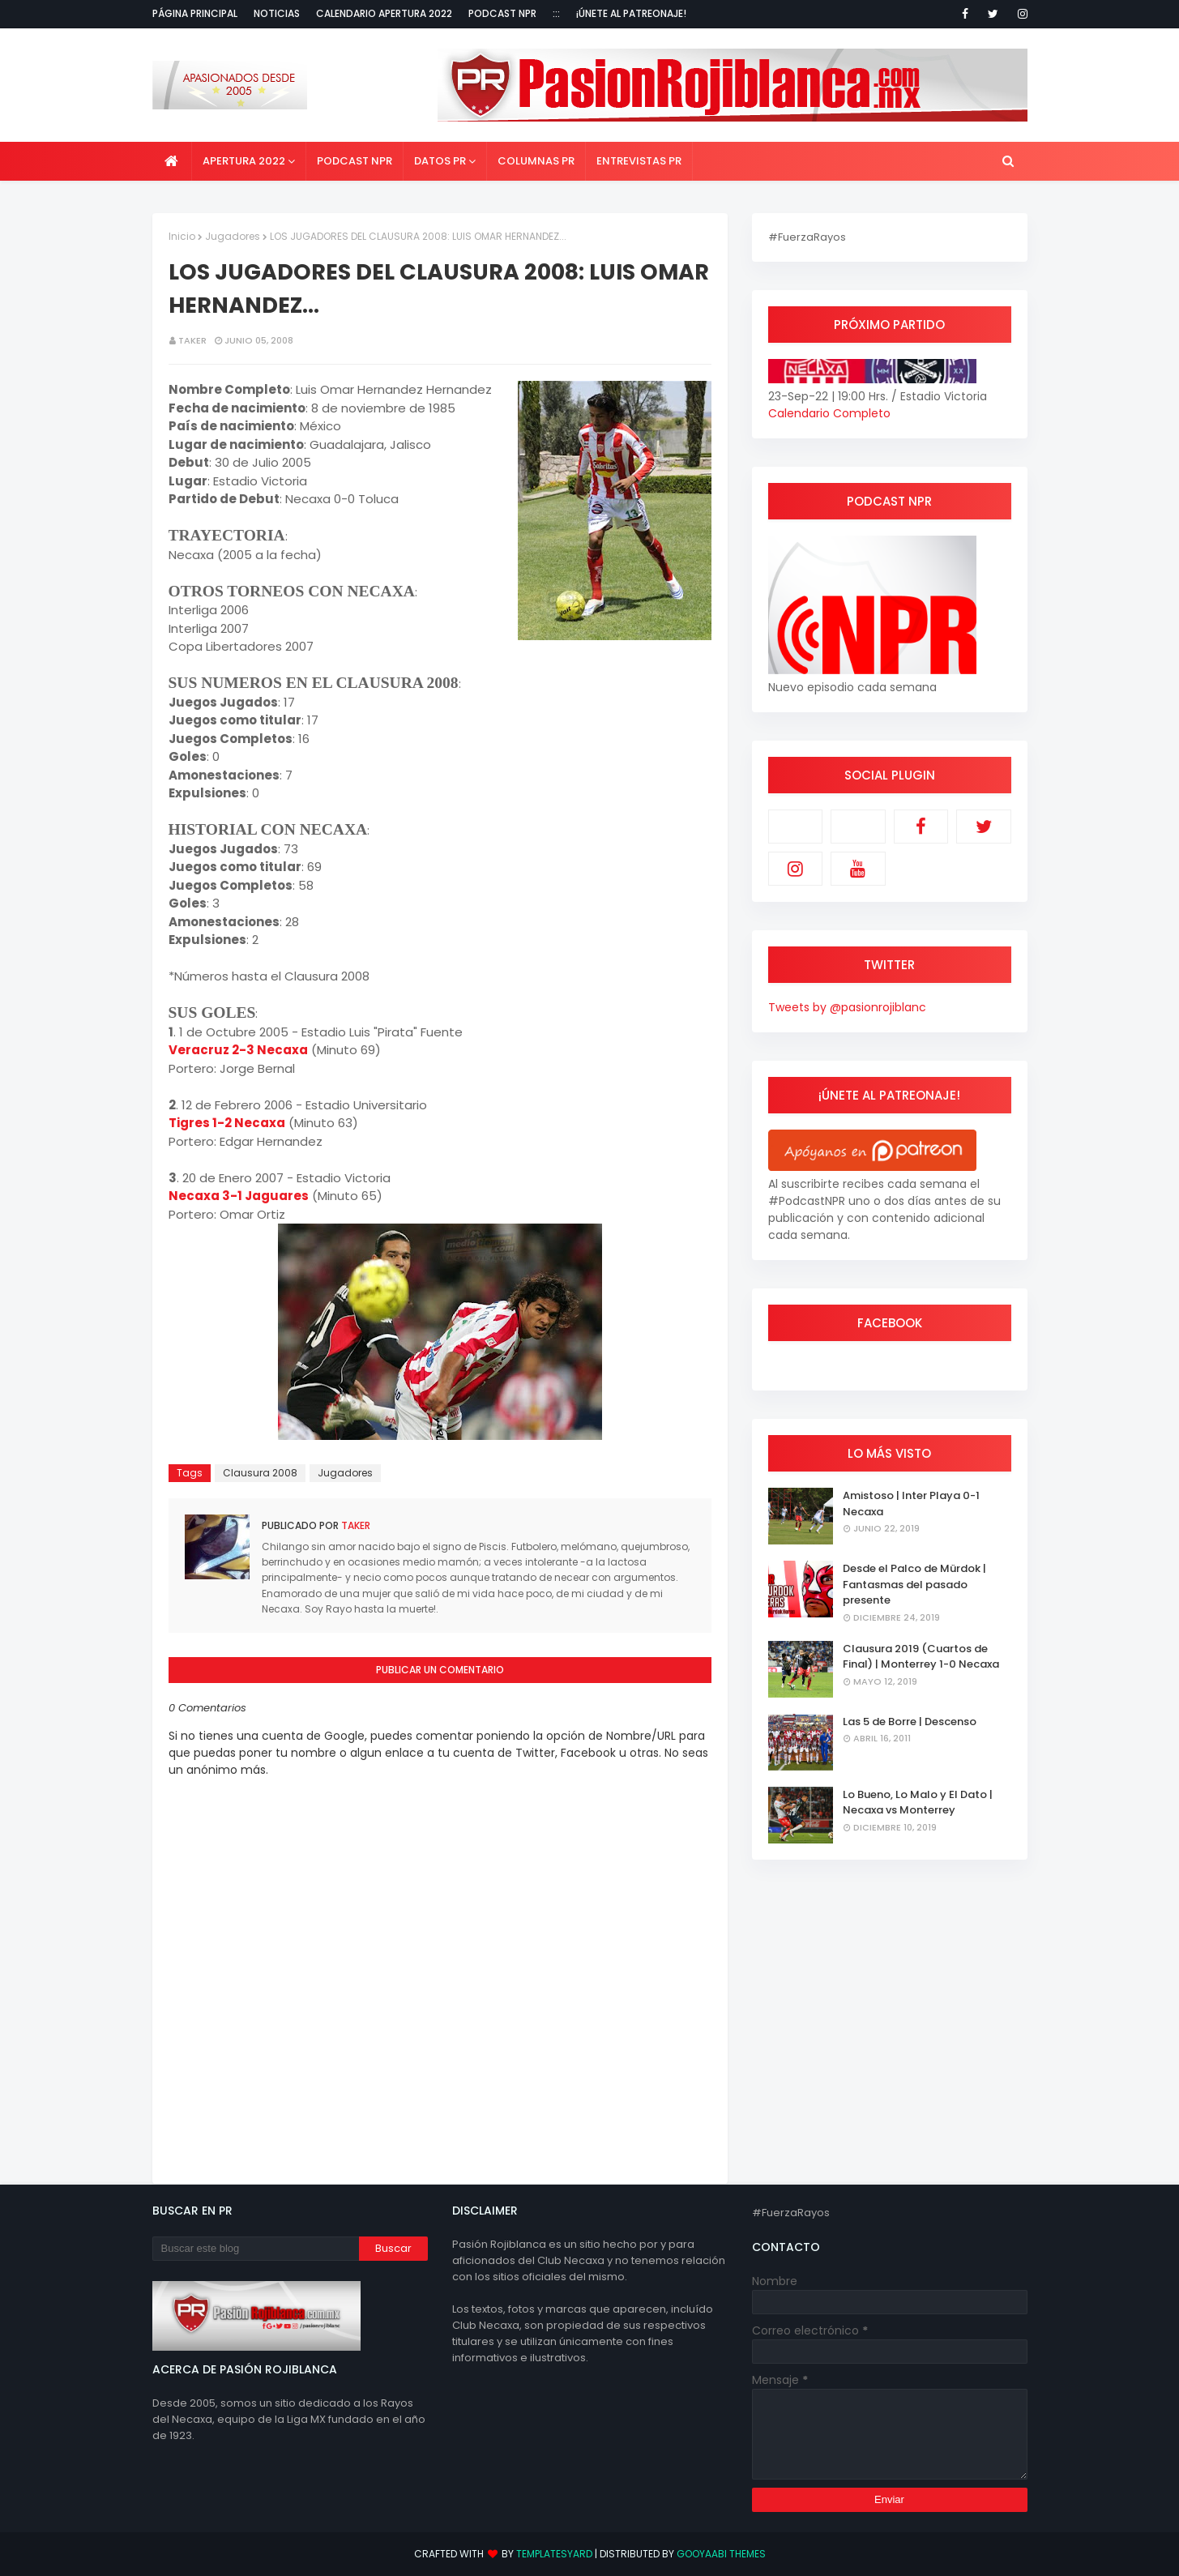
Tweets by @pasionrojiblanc (847, 1007)
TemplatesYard (554, 2554)
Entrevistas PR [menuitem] (638, 161)
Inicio (182, 236)
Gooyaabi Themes (721, 2554)
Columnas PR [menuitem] (536, 161)
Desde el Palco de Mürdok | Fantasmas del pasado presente (914, 1584)
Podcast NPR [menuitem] (354, 161)
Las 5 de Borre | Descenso (909, 1721)
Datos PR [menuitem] (440, 161)
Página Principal (194, 13)
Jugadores (232, 236)
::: (556, 13)
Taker (192, 340)
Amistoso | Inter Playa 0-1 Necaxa (911, 1503)
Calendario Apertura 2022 (384, 13)
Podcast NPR (502, 13)
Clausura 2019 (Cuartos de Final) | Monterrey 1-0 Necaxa (921, 1656)
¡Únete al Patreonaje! (631, 13)
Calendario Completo (829, 413)
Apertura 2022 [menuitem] (244, 161)
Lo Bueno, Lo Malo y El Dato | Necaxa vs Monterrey (918, 1802)
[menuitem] (172, 161)
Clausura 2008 (260, 1473)
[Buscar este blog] (255, 2248)
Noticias (277, 13)
